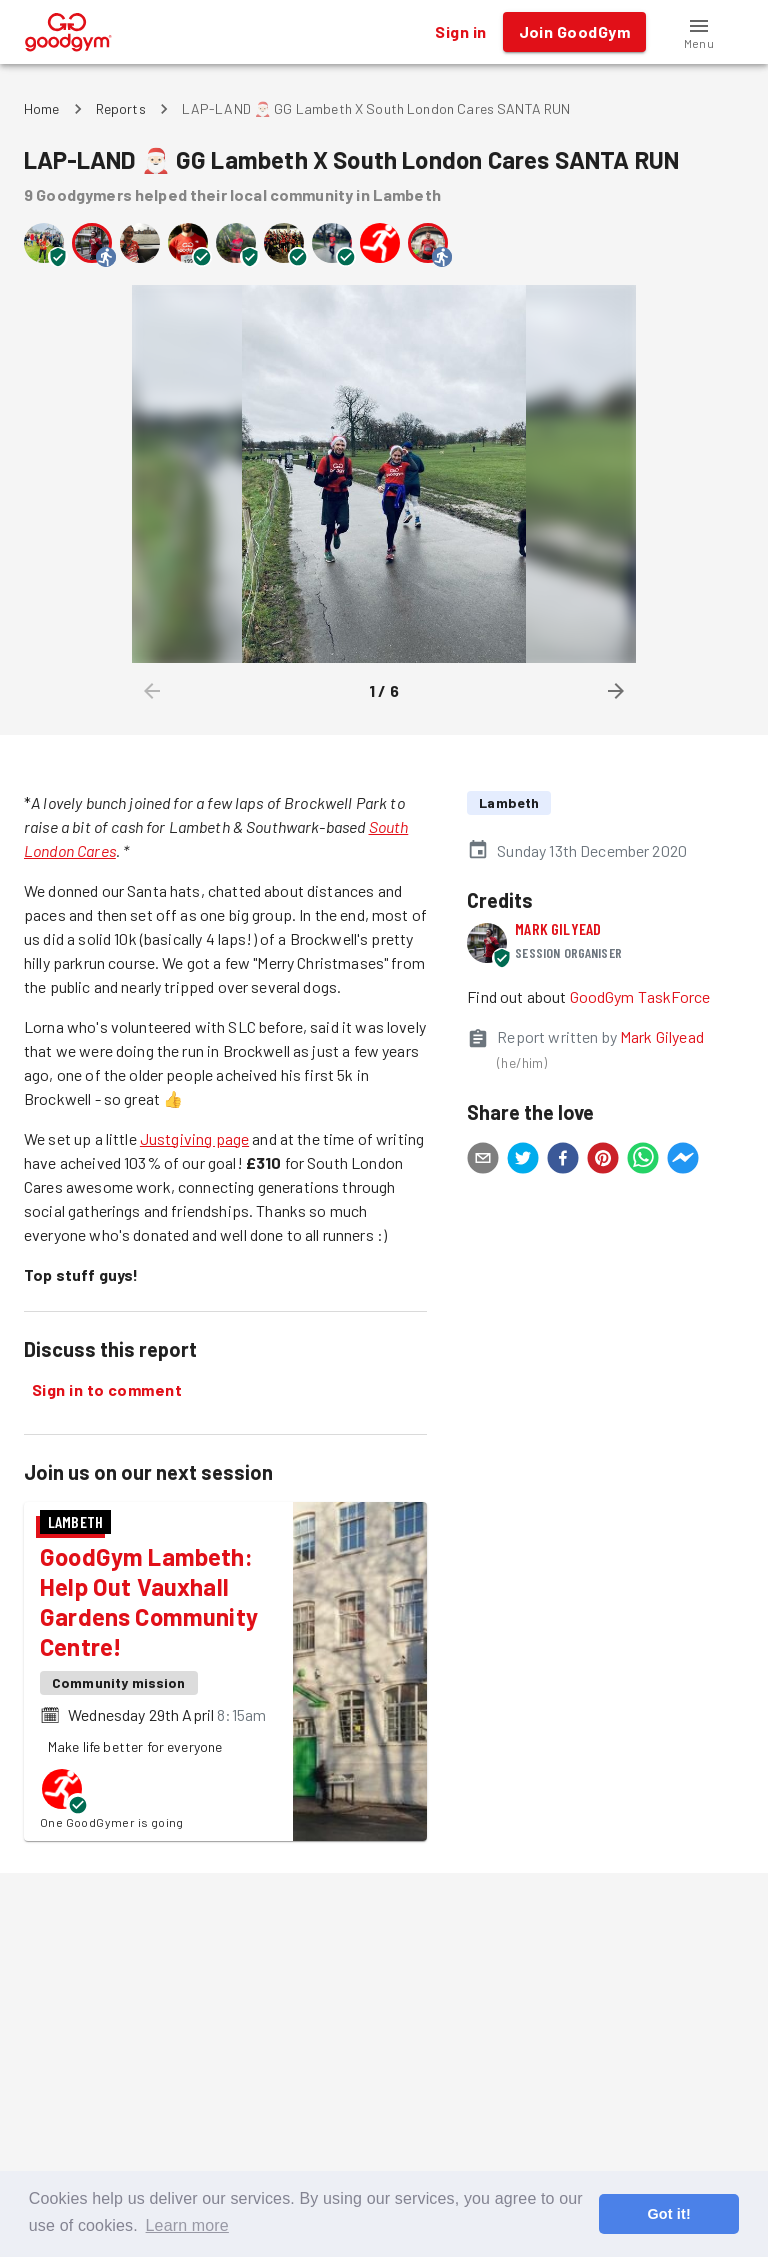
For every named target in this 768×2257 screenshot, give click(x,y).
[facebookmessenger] (683, 1161)
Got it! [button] (668, 2214)
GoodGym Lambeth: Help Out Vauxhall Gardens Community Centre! (149, 1601)
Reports (121, 108)
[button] (699, 32)
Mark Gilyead (558, 928)
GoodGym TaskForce (640, 996)
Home (42, 108)
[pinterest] (603, 1161)
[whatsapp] (643, 1161)
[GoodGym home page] (68, 29)
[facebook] (563, 1161)
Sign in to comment (107, 1390)
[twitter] (523, 1161)
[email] (483, 1161)
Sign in (460, 32)
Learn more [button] (187, 2225)
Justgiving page (194, 1138)
